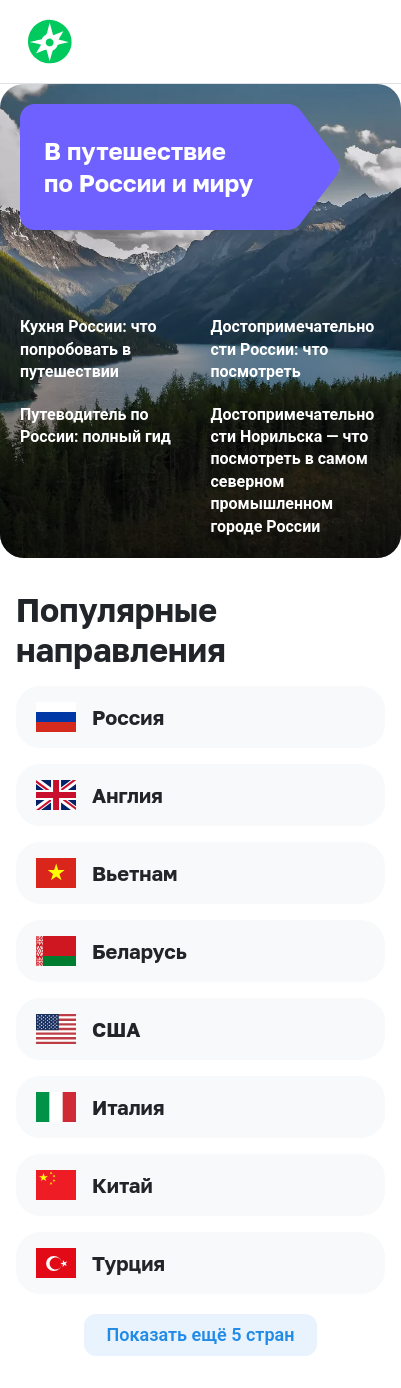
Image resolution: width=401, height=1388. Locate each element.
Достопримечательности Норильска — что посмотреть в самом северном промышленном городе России (293, 470)
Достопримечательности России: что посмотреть (293, 349)
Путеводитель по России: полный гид (95, 425)
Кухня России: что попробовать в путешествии (88, 349)
